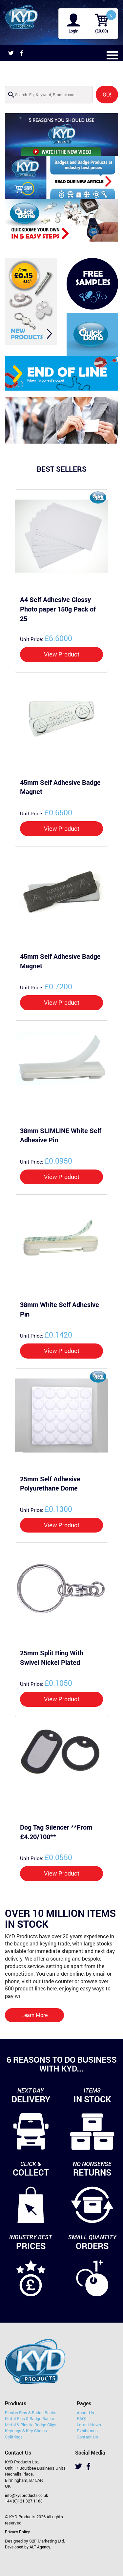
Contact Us (87, 2437)
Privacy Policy (17, 2531)
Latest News (89, 2425)
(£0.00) (101, 30)
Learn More (34, 2014)
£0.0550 (46, 1857)
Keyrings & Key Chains (26, 2431)
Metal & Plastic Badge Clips (30, 2425)
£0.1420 (46, 1335)
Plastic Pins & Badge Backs (30, 2412)
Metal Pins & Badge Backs (29, 2418)
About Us (85, 2412)
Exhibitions (87, 2431)
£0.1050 (46, 1683)
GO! (107, 94)
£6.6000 (46, 638)
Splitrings (14, 2437)
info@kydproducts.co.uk (26, 2495)
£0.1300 (46, 1509)
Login (73, 30)
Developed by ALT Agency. (28, 2546)
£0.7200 (46, 986)
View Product (61, 654)
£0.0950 (46, 1161)
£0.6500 (46, 812)
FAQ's (82, 2418)
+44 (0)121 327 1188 (24, 2500)
